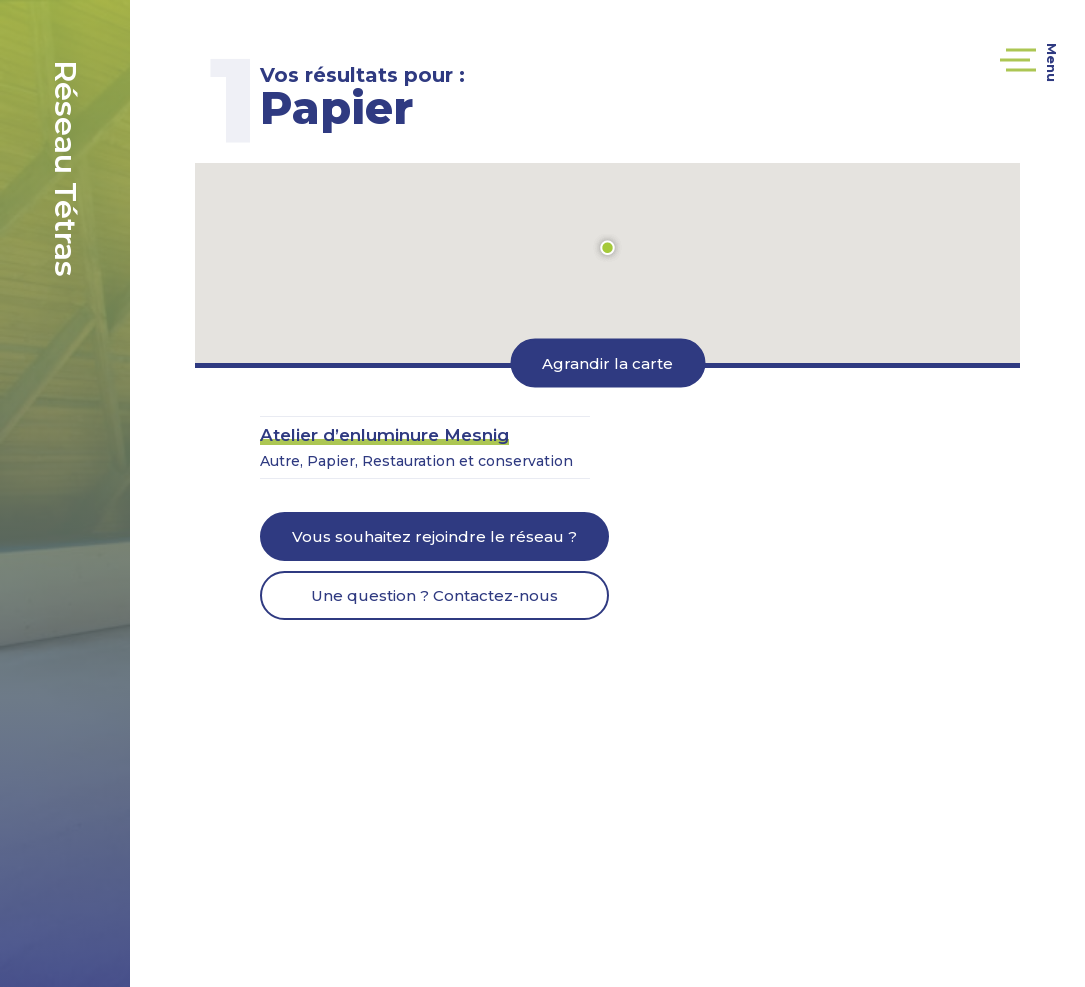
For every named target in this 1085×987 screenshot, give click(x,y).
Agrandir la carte (607, 362)
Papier (331, 461)
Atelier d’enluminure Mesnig (384, 435)
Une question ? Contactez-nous (434, 595)
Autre (280, 461)
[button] (608, 248)
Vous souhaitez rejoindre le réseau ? (434, 536)
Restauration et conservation (467, 461)
